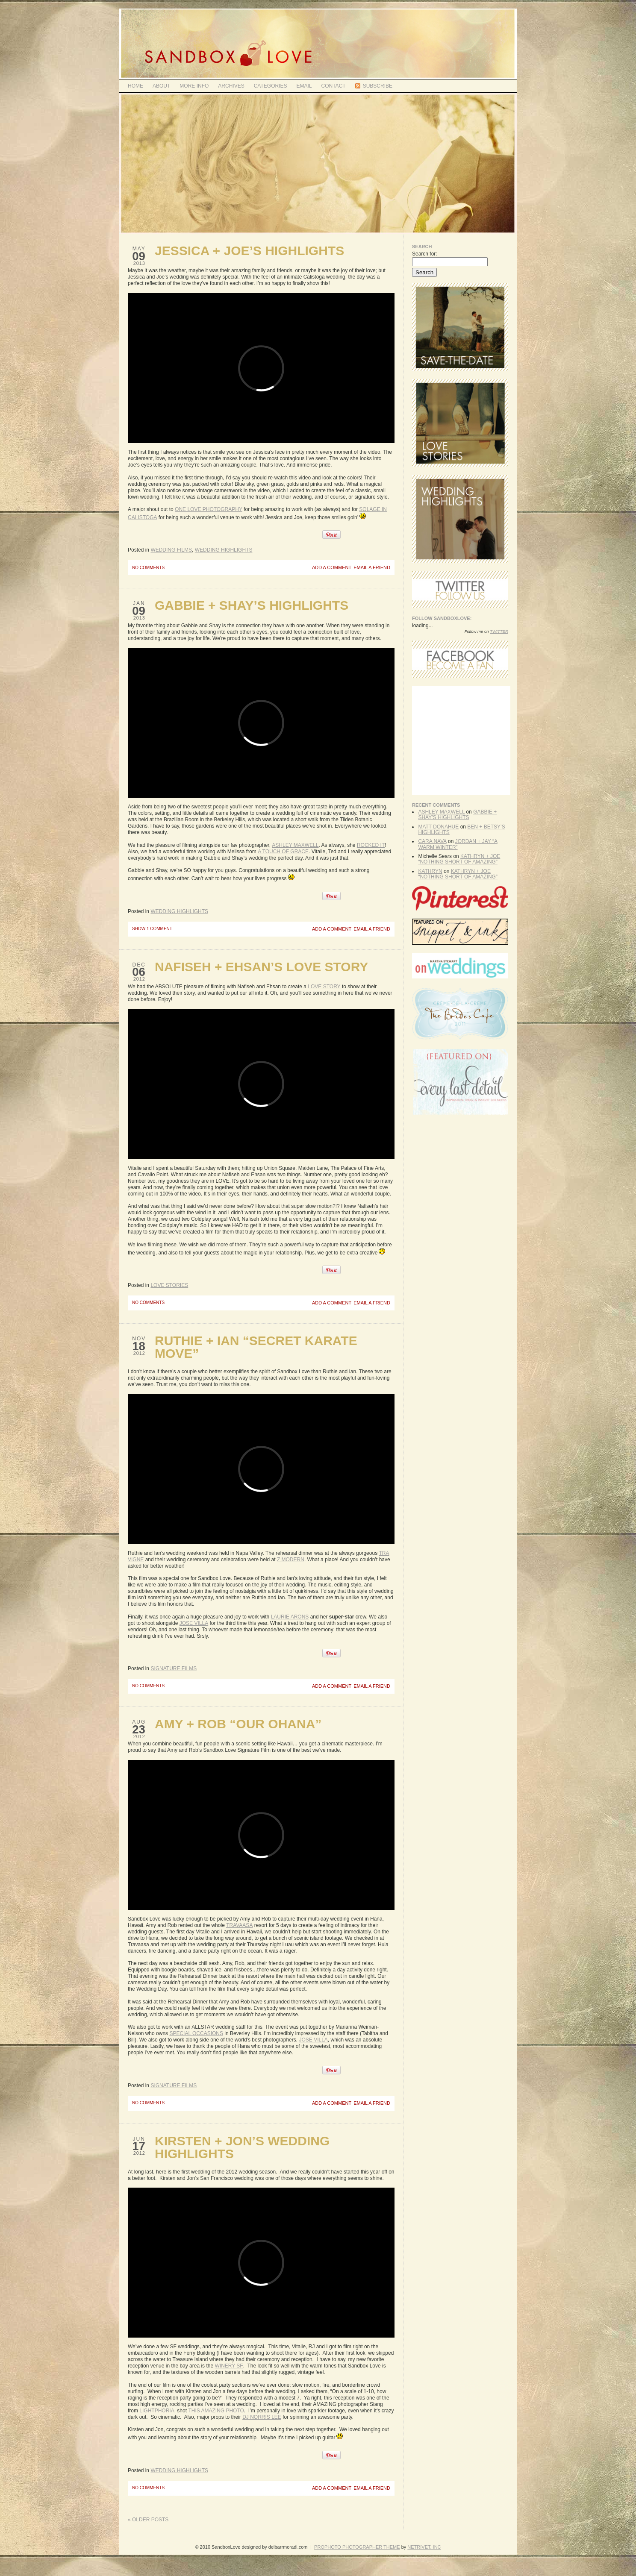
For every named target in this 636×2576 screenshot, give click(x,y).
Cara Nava (432, 841)
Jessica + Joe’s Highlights (249, 251)
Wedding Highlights (224, 550)
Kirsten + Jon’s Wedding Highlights (242, 2147)
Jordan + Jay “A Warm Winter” (458, 844)
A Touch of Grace (283, 852)
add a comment (331, 567)
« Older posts (148, 2520)
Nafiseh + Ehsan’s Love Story (261, 967)
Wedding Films (171, 550)
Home (135, 85)
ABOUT (161, 85)
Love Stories (169, 1285)
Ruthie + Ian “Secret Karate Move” (256, 1347)
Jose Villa (194, 1623)
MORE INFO (194, 85)
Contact (333, 85)
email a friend (371, 567)
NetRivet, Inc (424, 2547)
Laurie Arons (290, 1617)
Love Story (324, 987)
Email (304, 85)
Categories (270, 85)
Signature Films (173, 1668)
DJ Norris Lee (261, 2417)
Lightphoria (156, 2411)
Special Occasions (196, 2033)
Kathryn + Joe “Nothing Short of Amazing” (459, 859)
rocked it (371, 845)
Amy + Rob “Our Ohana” (238, 1724)
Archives (231, 85)
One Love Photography (208, 509)
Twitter (499, 631)
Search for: (424, 254)
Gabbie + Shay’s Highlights (251, 605)
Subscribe (377, 85)
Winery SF (229, 2366)
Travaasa (239, 1925)
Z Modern (290, 1560)
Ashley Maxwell (295, 845)
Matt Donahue (438, 827)
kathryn (430, 871)
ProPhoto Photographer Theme (357, 2547)
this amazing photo (216, 2411)
